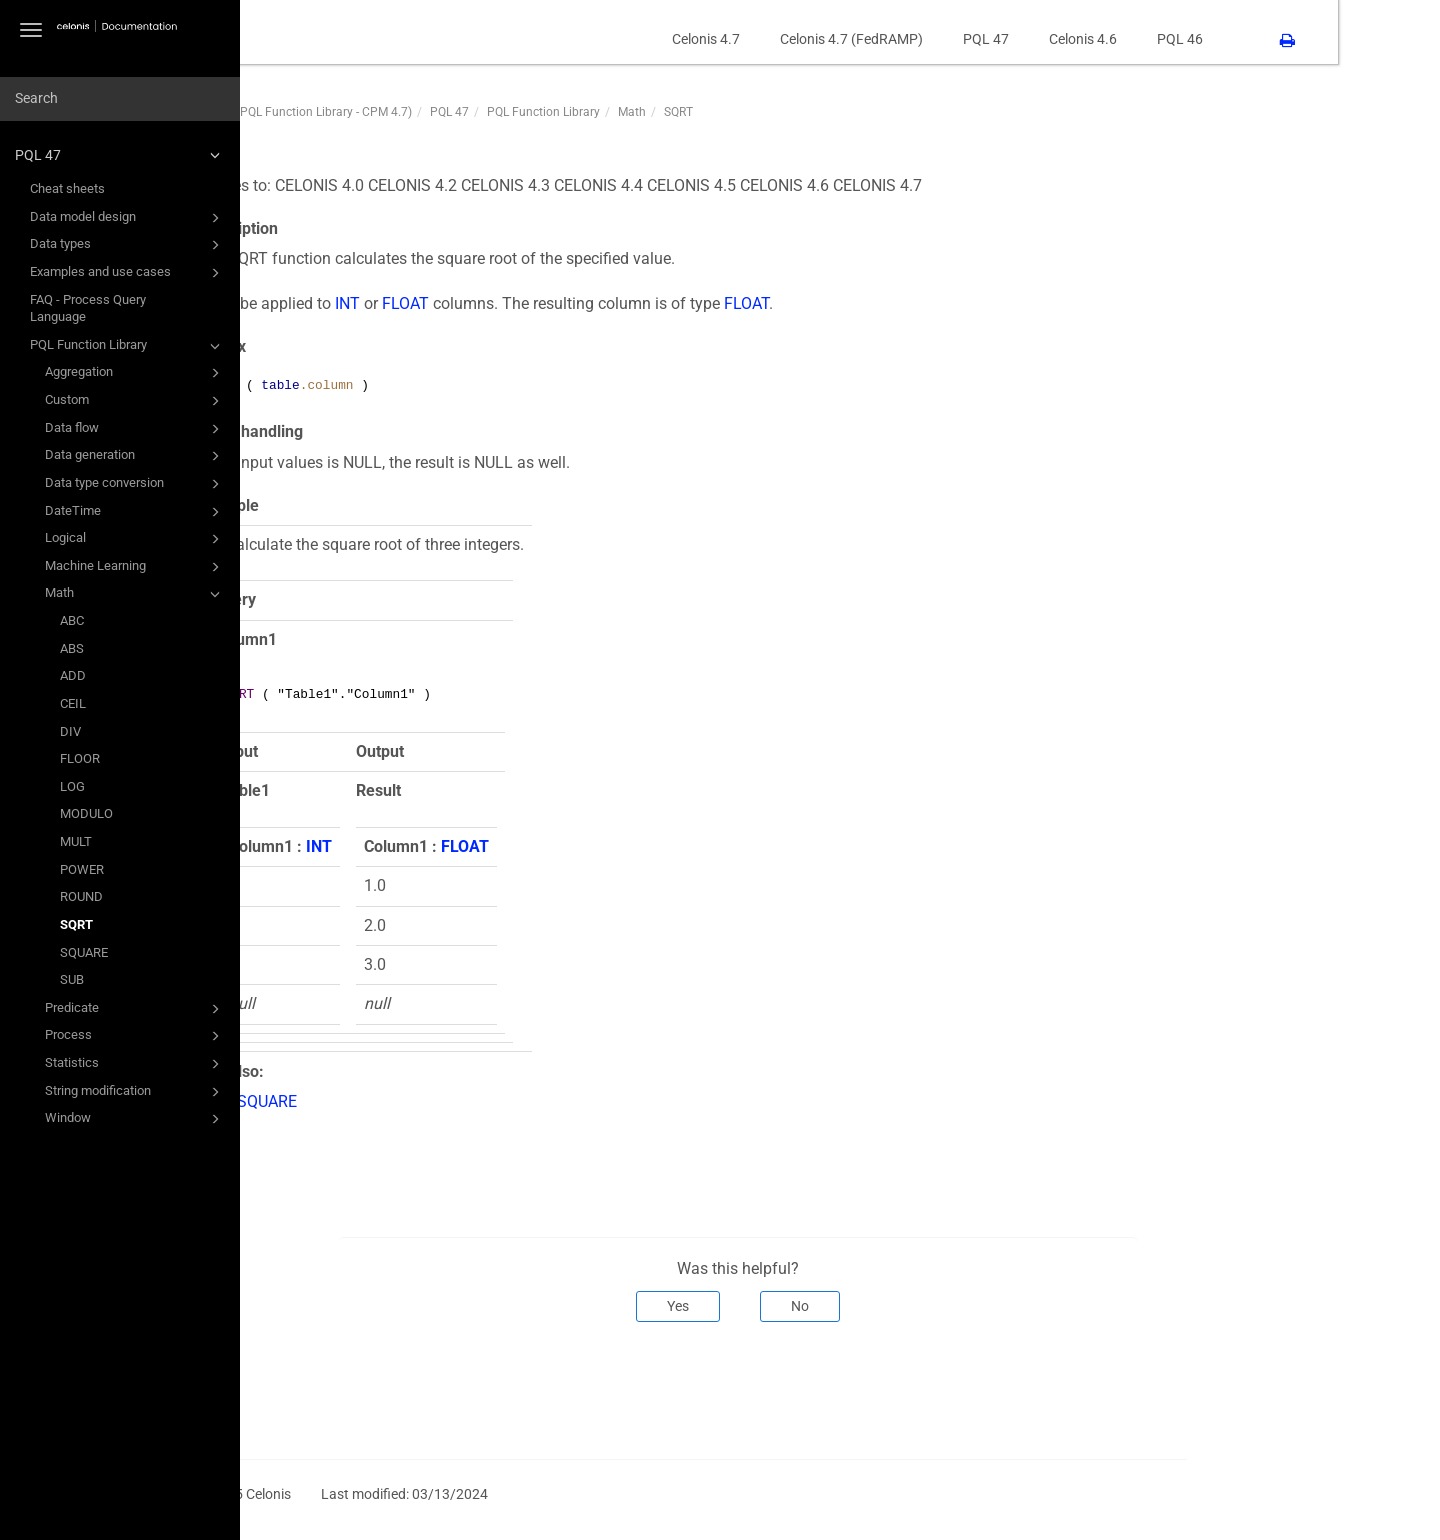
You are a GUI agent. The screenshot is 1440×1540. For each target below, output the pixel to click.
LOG (72, 786)
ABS (72, 648)
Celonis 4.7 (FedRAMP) (953, 39)
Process (135, 1036)
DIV (70, 731)
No (902, 1306)
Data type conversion (135, 484)
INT (449, 303)
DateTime (135, 512)
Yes (780, 1306)
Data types (128, 245)
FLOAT (507, 303)
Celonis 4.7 (808, 39)
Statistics (135, 1064)
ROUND (81, 896)
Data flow (135, 429)
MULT (76, 841)
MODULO (86, 813)
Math (135, 594)
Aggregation (135, 373)
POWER (82, 869)
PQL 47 (120, 155)
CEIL (73, 703)
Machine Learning (135, 567)
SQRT (76, 924)
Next (1260, 1388)
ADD (73, 675)
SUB (72, 979)
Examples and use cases (128, 273)
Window (135, 1119)
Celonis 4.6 (1185, 39)
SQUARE (84, 952)
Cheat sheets (67, 188)
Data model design (128, 218)
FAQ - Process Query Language (88, 308)
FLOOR (80, 758)
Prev (327, 1388)
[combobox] (120, 99)
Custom (135, 401)
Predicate (135, 1009)
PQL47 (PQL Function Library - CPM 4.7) (406, 112)
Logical (135, 539)
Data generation (135, 456)
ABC (72, 620)
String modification (135, 1092)
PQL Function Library (128, 346)
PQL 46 (1282, 39)
